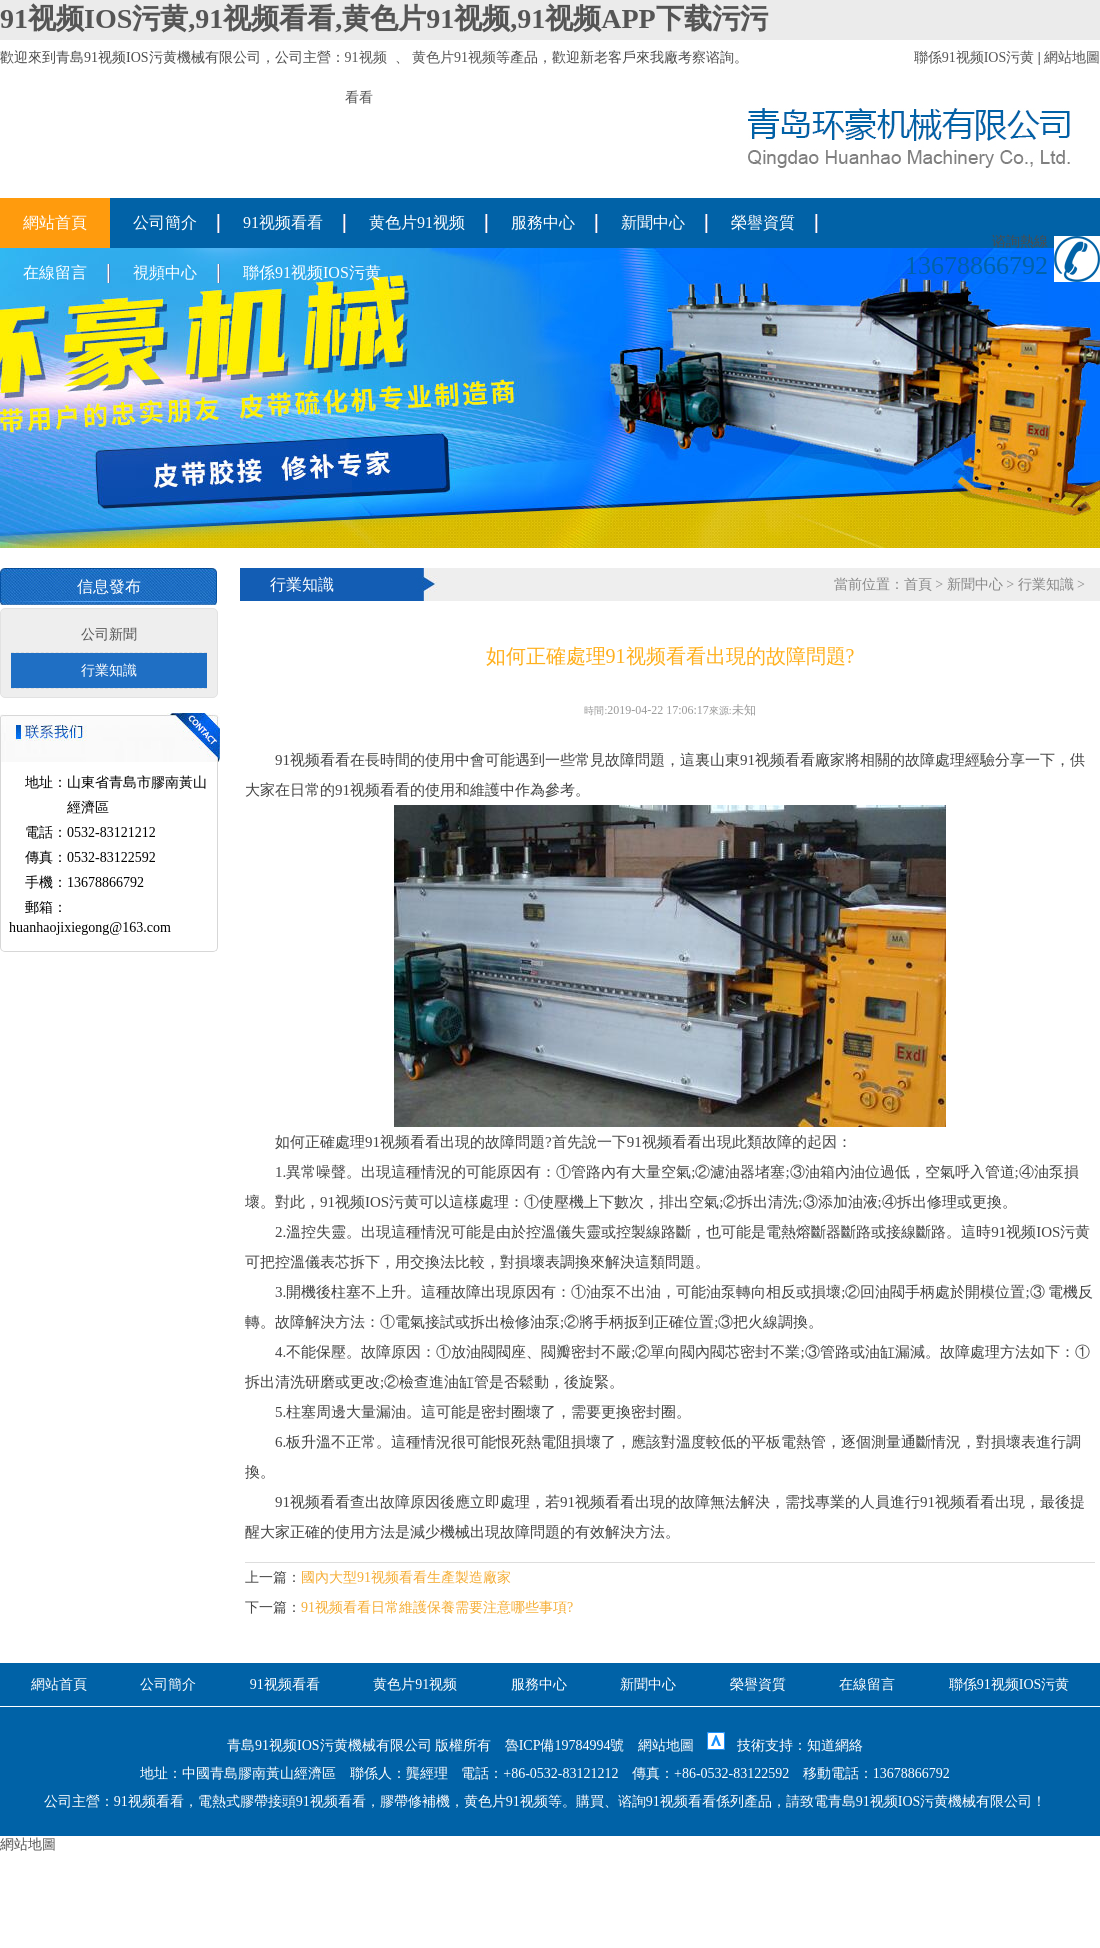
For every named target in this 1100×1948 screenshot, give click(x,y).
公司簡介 (165, 222)
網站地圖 (1072, 57)
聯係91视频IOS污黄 (974, 57)
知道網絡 (835, 1745)
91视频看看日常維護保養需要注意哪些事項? (437, 1607)
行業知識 (109, 670)
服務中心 (543, 222)
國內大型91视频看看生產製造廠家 (406, 1577)
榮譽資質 (763, 222)
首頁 (918, 584)
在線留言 (55, 272)
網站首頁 (55, 222)
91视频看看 (283, 222)
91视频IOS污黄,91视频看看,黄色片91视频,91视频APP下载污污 (384, 18)
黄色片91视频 (454, 57)
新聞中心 (653, 222)
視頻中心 (165, 272)
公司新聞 (109, 634)
